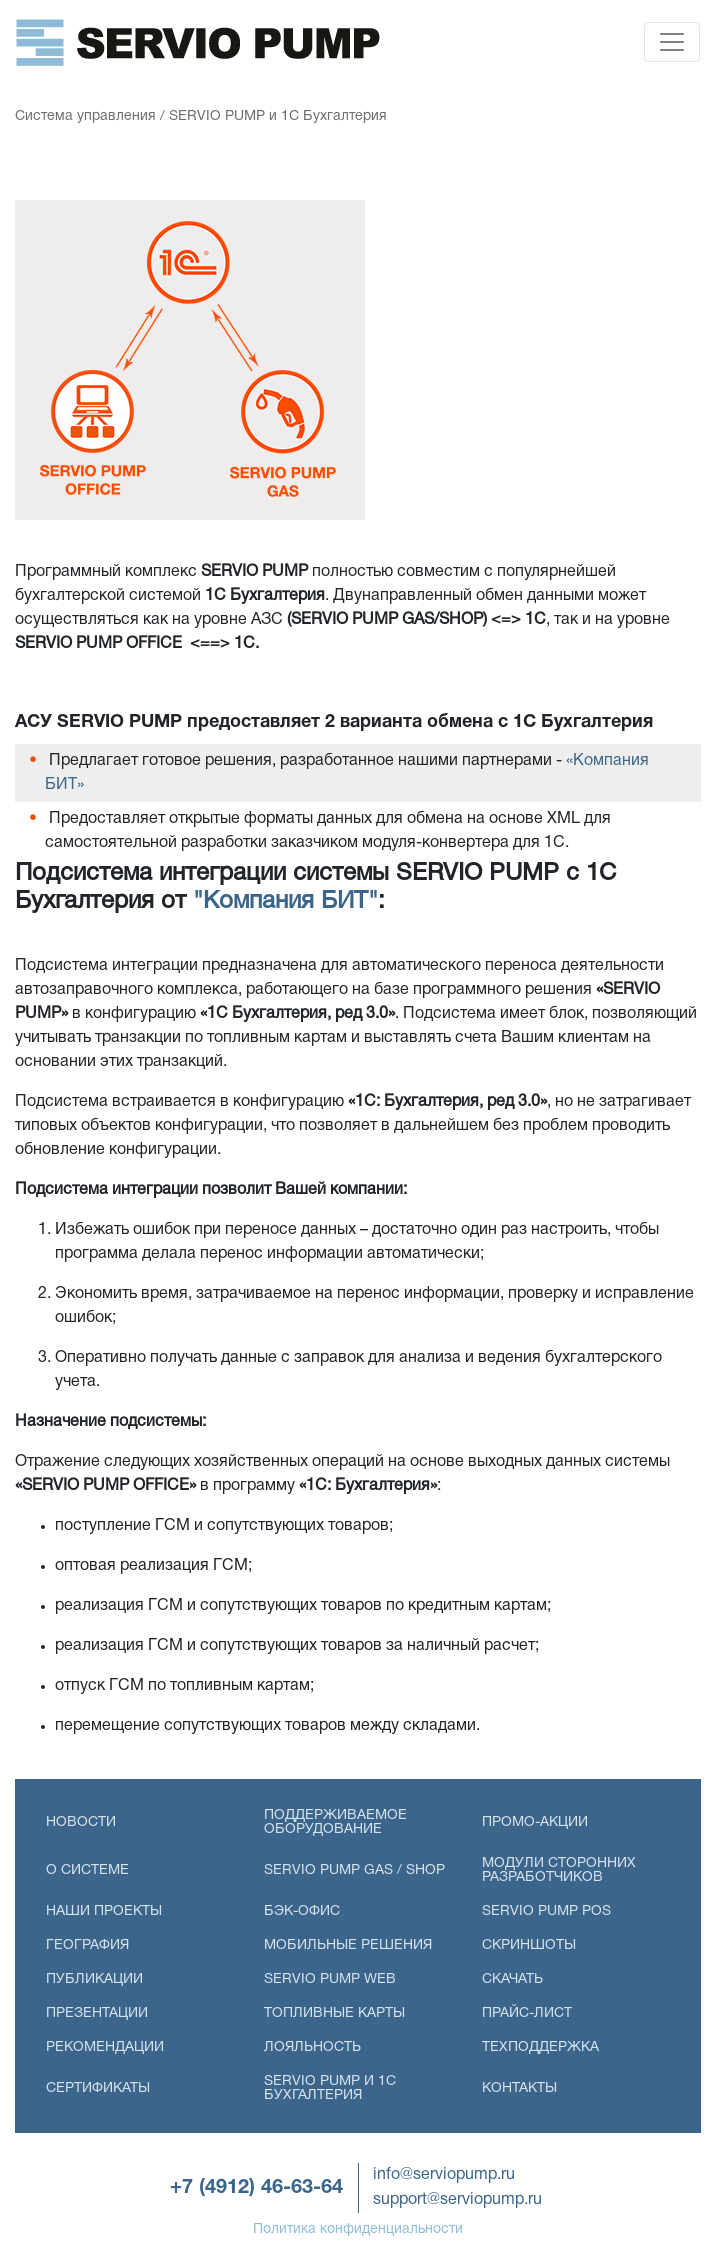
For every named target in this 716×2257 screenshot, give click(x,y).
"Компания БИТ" (285, 902)
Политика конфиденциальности (358, 2229)
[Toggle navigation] (672, 42)
